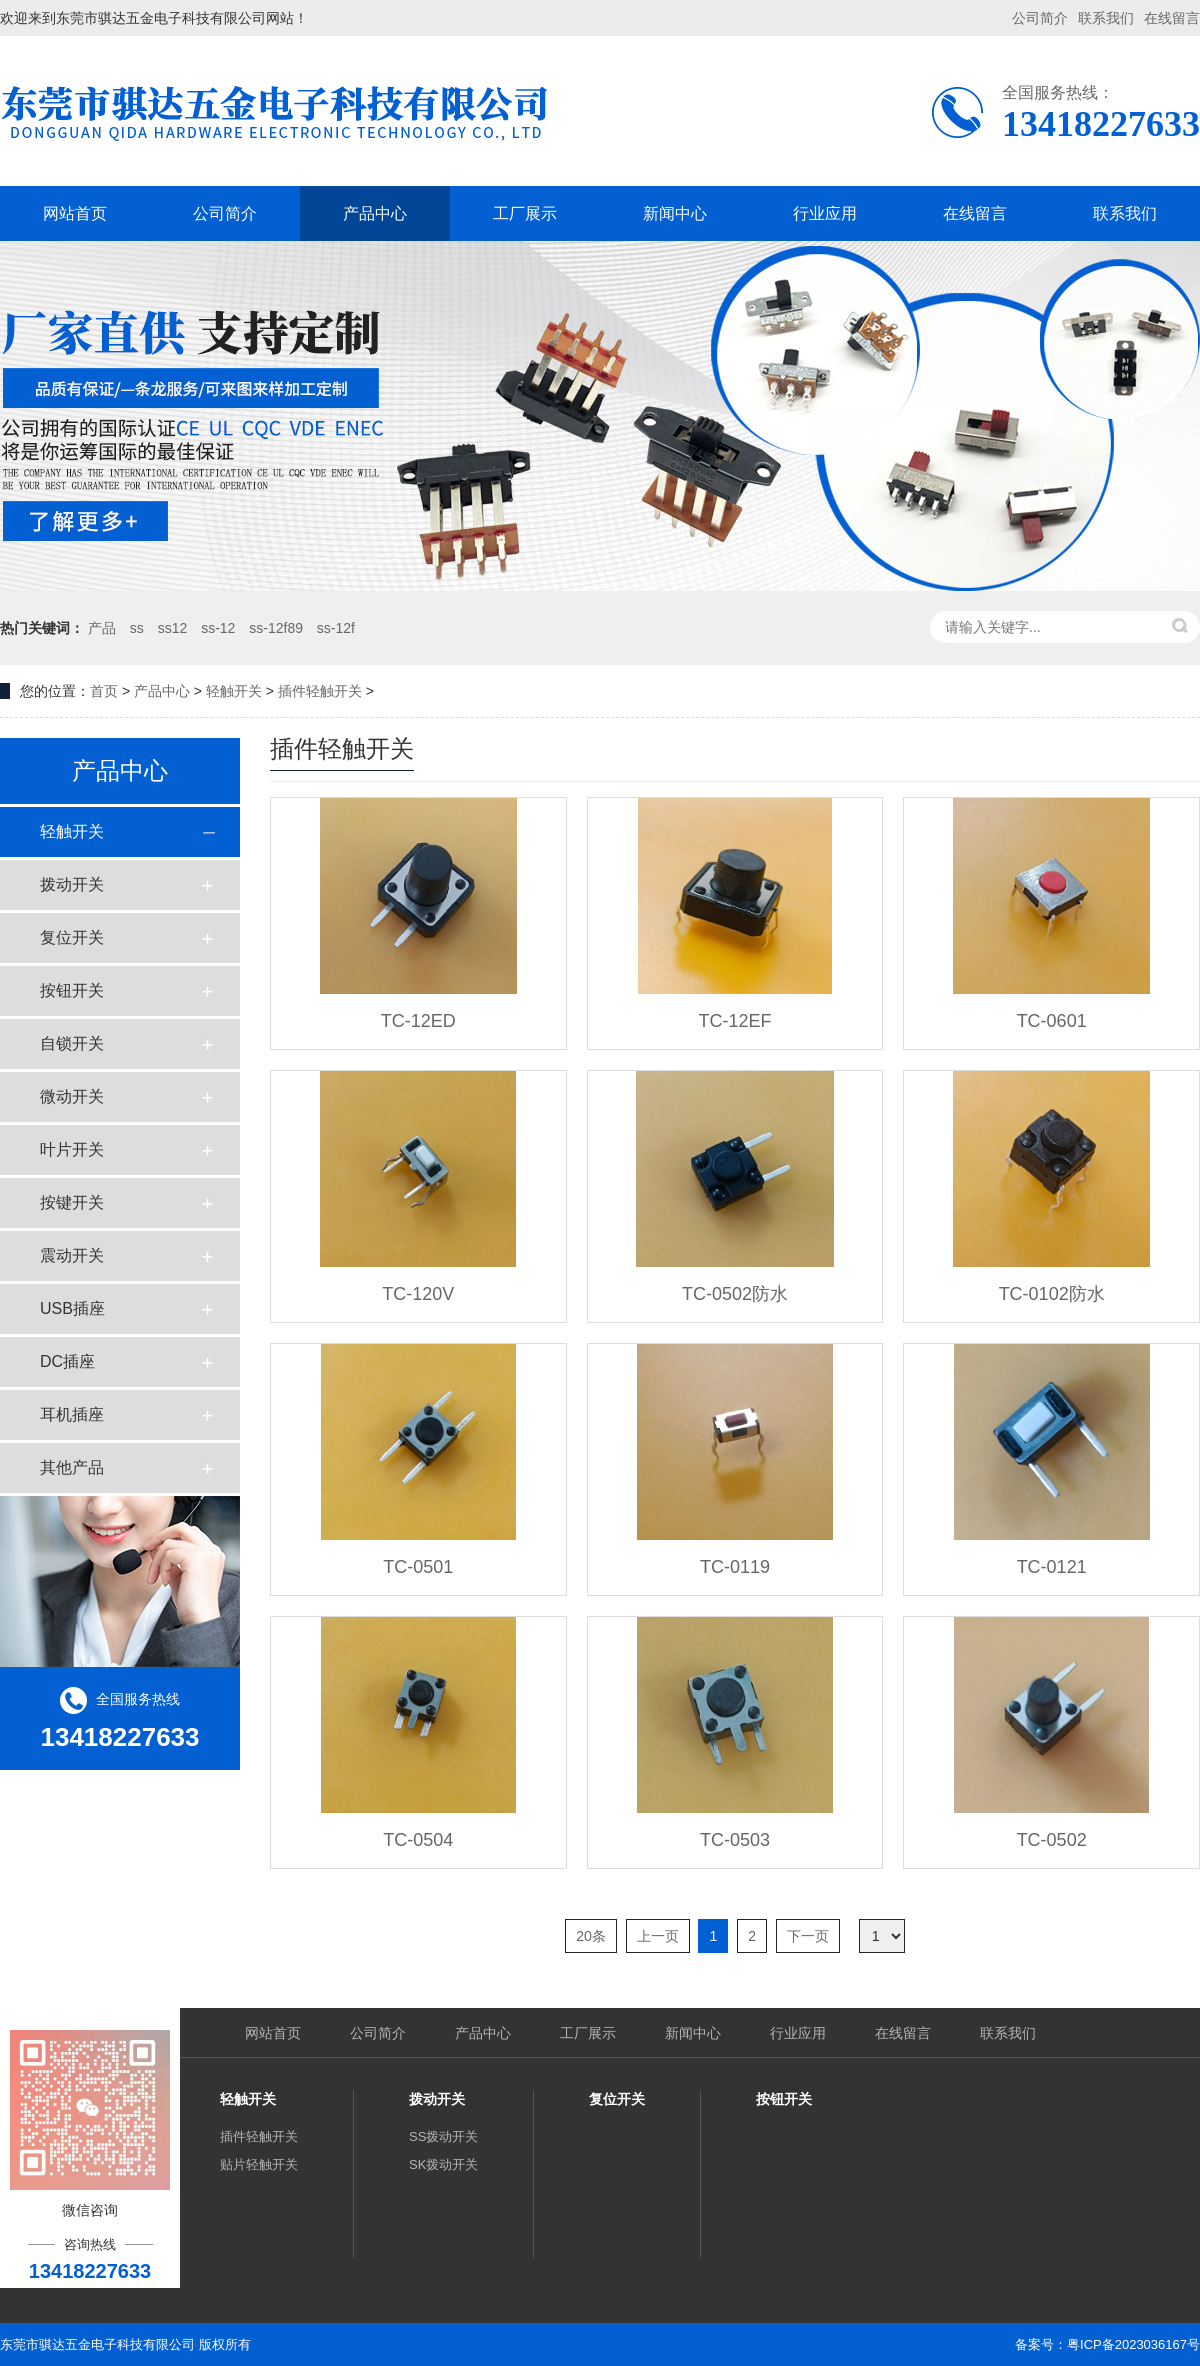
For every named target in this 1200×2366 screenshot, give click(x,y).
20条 (591, 1936)
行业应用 (825, 213)
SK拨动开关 (443, 2164)
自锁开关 (72, 1043)
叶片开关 (72, 1149)
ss (137, 628)
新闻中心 (675, 213)
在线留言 (1172, 18)
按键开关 (72, 1202)
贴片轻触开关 (259, 2164)
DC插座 (67, 1361)
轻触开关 (234, 691)
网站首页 (75, 213)
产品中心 (375, 213)
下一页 (808, 1936)
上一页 (658, 1936)
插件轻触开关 (320, 691)
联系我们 (1106, 18)
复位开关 (72, 937)
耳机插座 (72, 1414)
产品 (102, 628)
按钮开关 (72, 990)
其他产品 (72, 1467)
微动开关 (72, 1096)
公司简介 (1040, 18)
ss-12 (218, 628)
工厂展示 (525, 213)
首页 (104, 691)
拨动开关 (72, 884)
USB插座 (72, 1308)
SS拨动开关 (443, 2136)
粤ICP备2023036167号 (1133, 2344)
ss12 (173, 628)
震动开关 (72, 1255)
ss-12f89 (276, 628)
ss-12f (336, 628)
